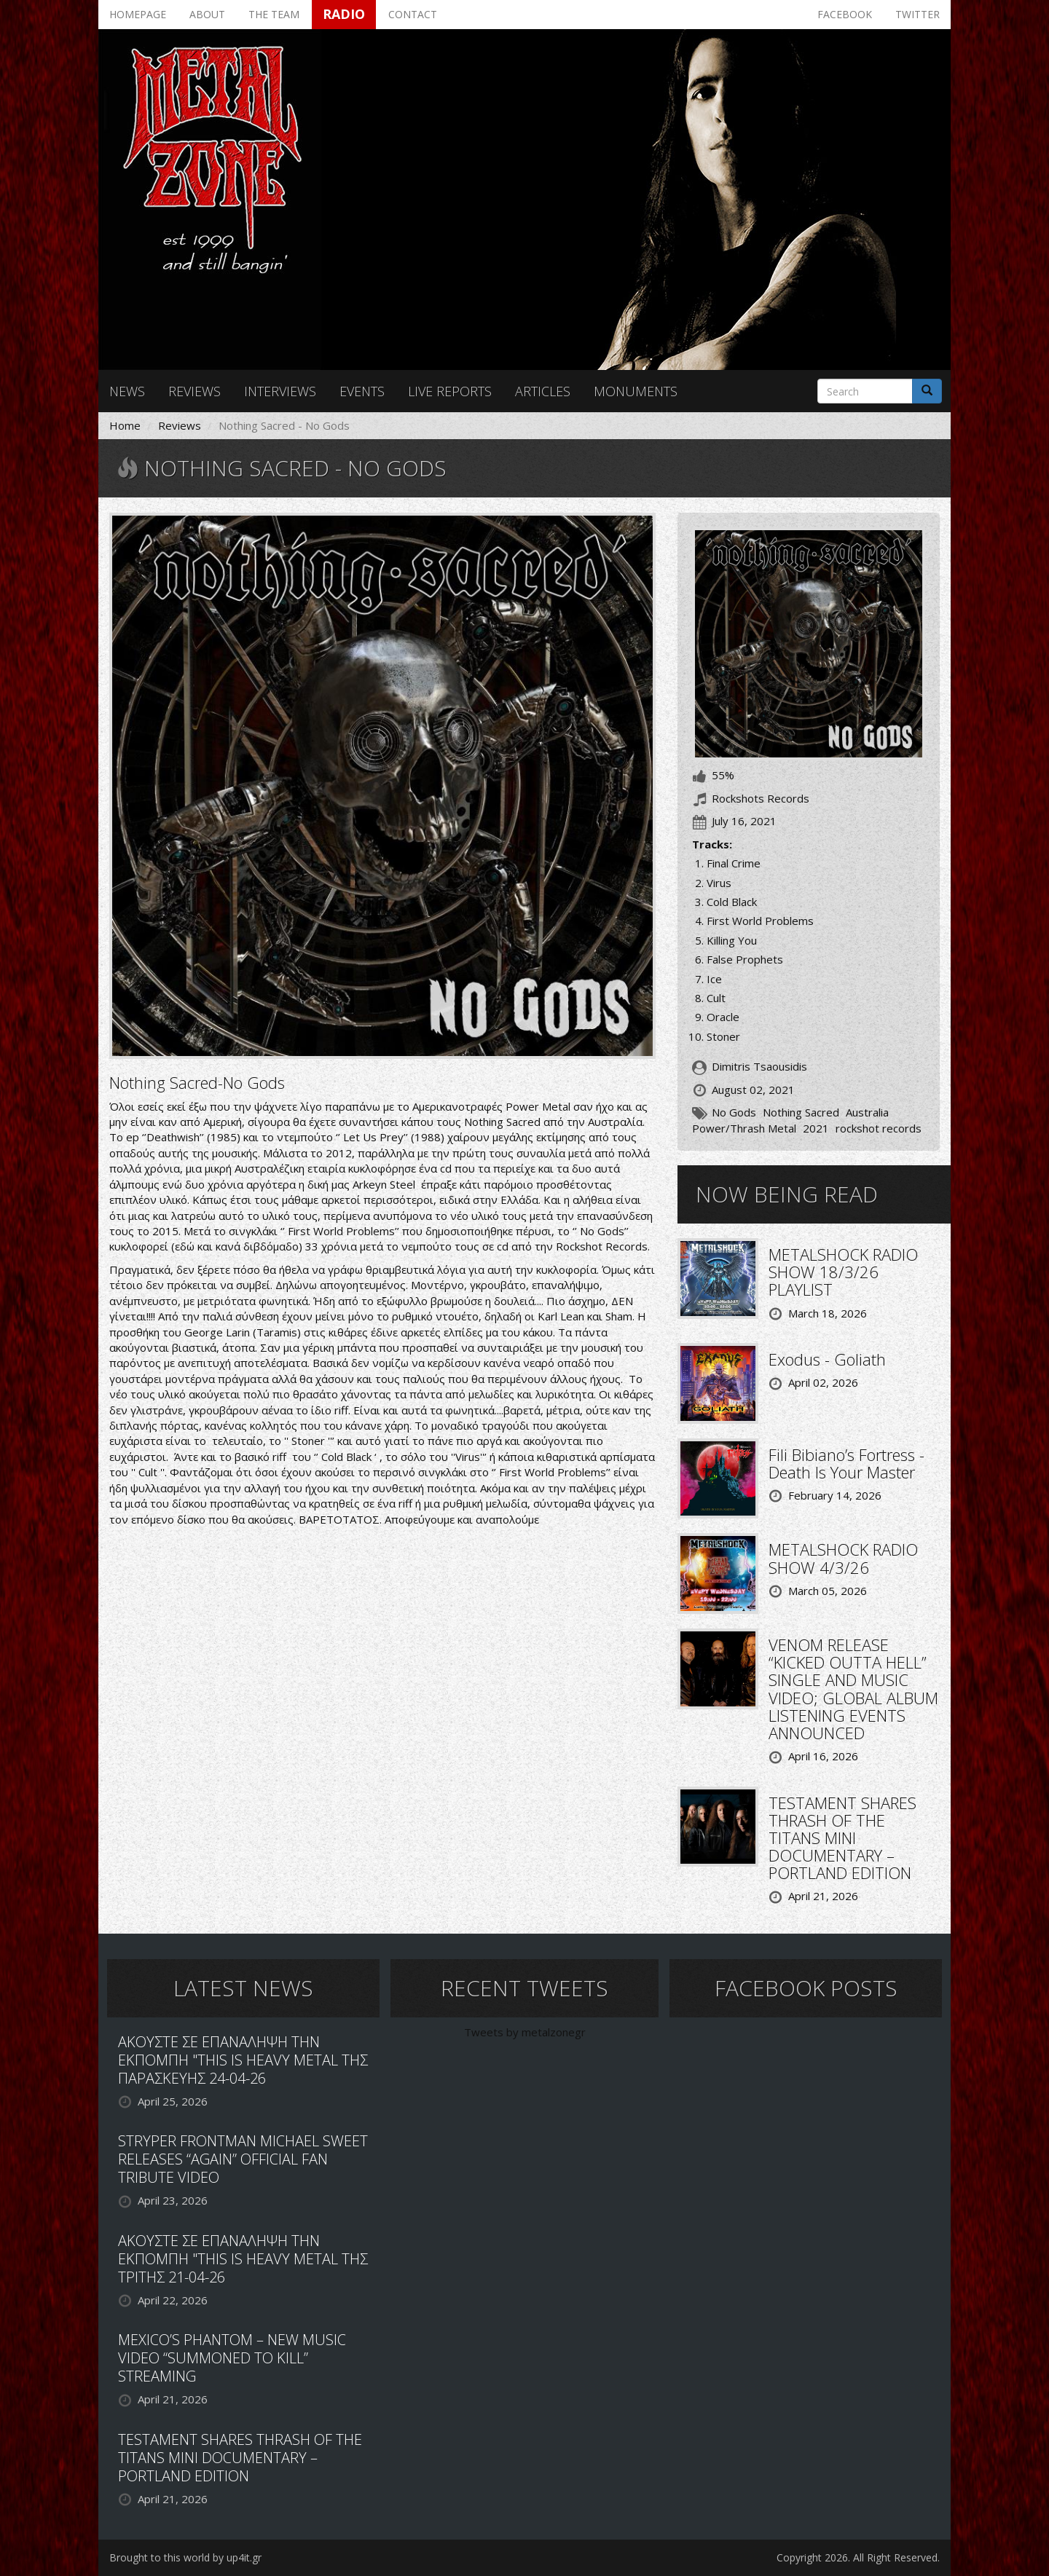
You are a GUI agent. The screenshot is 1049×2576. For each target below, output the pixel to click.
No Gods (734, 1112)
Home (125, 425)
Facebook (844, 14)
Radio (344, 14)
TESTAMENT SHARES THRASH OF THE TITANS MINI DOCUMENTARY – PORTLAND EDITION (842, 1838)
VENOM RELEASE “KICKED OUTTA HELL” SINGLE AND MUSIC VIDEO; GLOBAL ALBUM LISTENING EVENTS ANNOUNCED (853, 1689)
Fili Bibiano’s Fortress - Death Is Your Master (846, 1463)
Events (362, 391)
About (207, 14)
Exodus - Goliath (827, 1359)
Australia (867, 1112)
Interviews (280, 391)
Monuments (635, 391)
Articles (542, 391)
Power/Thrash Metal (744, 1128)
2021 (816, 1128)
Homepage (137, 14)
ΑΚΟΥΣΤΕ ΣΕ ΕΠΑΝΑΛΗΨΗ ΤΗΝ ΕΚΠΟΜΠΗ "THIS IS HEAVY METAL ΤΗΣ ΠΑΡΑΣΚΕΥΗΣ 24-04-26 (243, 2060)
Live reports (450, 391)
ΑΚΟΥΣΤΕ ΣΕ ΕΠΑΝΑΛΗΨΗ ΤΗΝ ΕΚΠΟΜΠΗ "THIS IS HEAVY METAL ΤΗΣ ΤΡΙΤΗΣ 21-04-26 (243, 2259)
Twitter (917, 14)
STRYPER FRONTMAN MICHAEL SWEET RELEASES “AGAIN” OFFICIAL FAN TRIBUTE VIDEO (243, 2159)
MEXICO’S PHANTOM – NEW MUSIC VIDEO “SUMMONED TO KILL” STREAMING (232, 2358)
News (127, 391)
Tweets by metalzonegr (525, 2032)
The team (273, 14)
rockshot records (879, 1128)
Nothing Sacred (801, 1112)
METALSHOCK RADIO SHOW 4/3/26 (843, 1557)
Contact (412, 14)
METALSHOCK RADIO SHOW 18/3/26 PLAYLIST (843, 1271)
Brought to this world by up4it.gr (185, 2557)
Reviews (194, 391)
